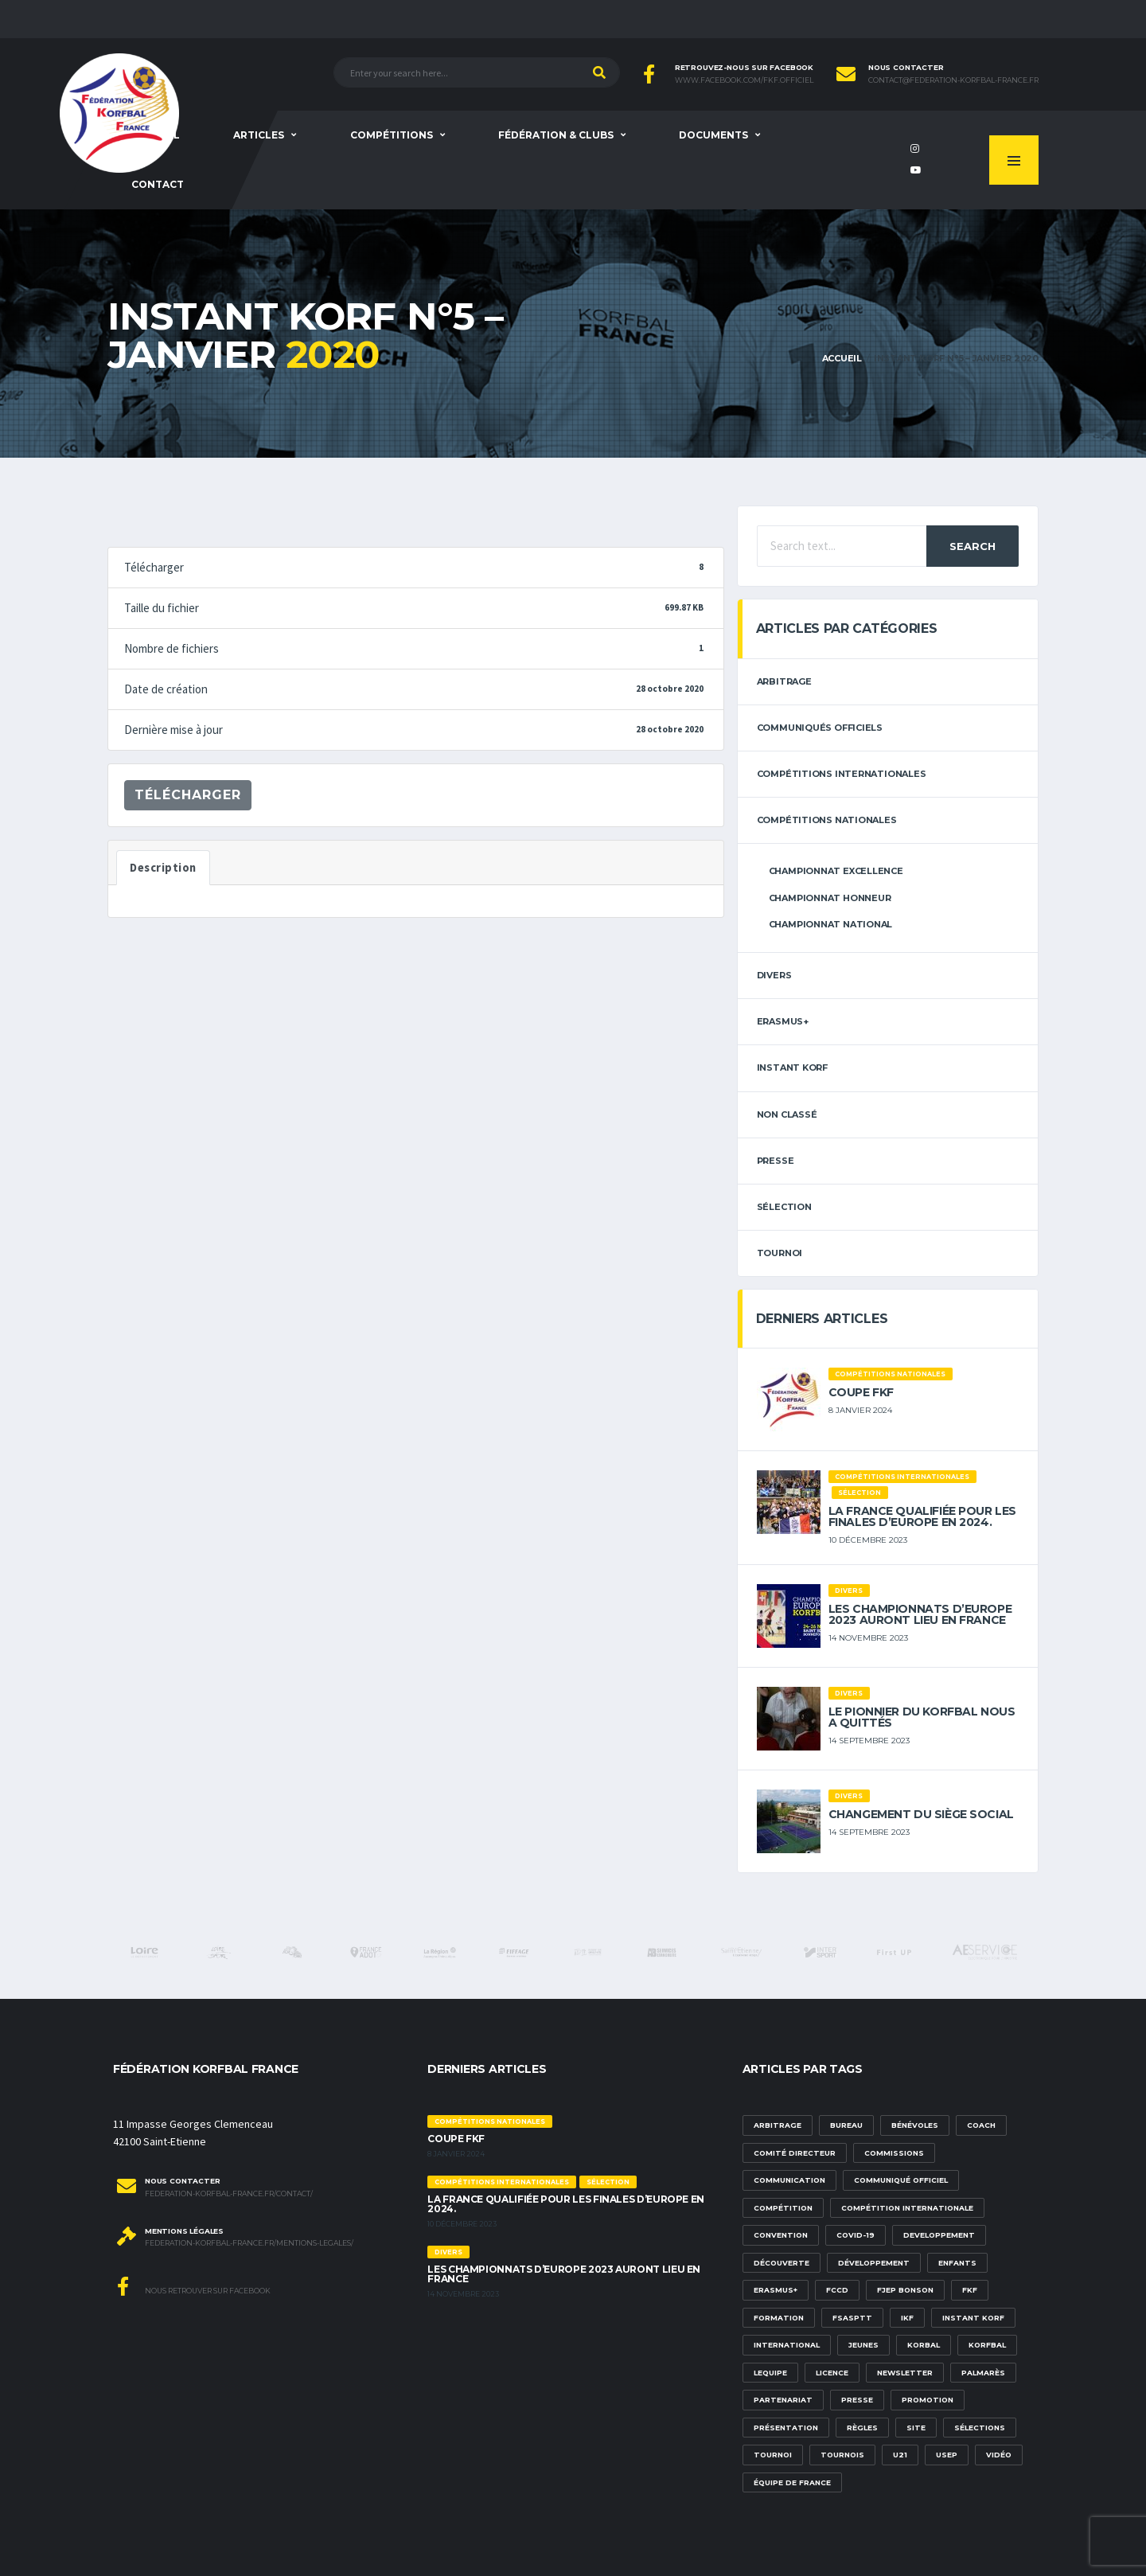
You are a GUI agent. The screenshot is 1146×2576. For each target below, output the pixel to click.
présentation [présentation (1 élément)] (786, 2427)
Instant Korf (792, 1067)
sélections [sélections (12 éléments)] (979, 2427)
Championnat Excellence (836, 870)
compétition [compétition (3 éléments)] (783, 2207)
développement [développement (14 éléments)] (874, 2262)
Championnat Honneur (830, 898)
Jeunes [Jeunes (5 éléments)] (863, 2344)
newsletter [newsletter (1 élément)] (905, 2372)
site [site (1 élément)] (916, 2427)
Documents (713, 135)
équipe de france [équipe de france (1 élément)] (792, 2482)
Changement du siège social (921, 1814)
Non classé (787, 1114)
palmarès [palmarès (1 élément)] (983, 2372)
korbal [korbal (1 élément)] (923, 2344)
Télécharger (187, 794)
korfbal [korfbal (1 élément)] (987, 2344)
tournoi (779, 1253)
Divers (774, 975)
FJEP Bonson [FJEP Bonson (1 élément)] (905, 2289)
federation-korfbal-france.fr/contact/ (229, 2194)
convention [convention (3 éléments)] (781, 2235)
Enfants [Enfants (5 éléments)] (957, 2262)
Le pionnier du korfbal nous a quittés (921, 1717)
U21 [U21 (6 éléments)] (900, 2454)
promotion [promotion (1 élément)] (927, 2399)
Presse (775, 1160)
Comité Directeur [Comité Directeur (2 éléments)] (795, 2153)
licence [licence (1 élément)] (832, 2372)
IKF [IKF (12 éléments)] (907, 2317)
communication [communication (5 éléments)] (789, 2180)
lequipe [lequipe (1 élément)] (770, 2372)
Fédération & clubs (556, 135)
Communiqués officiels (820, 727)
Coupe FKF (861, 1392)
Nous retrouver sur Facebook (194, 2286)
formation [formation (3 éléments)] (779, 2317)
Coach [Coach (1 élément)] (981, 2125)
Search (972, 546)
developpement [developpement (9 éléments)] (939, 2235)
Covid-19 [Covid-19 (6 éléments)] (855, 2235)
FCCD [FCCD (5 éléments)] (837, 2289)
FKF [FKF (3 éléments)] (969, 2289)
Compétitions (391, 135)
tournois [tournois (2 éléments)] (842, 2454)
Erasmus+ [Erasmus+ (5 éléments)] (775, 2289)
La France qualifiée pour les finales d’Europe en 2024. (922, 1516)
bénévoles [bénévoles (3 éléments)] (914, 2125)
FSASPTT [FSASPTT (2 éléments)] (852, 2317)
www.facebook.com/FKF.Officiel (744, 80)
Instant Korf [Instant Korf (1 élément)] (973, 2317)
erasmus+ (783, 1021)
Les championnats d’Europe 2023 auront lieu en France (920, 1614)
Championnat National (831, 924)
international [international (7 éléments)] (787, 2344)
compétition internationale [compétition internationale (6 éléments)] (907, 2207)
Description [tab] (163, 868)
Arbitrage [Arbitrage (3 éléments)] (777, 2125)
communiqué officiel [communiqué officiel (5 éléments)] (901, 2180)
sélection (784, 1206)
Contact (157, 184)
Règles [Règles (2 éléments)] (862, 2427)
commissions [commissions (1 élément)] (894, 2153)
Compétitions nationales (827, 819)
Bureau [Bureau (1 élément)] (846, 2125)
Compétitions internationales (841, 773)
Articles (258, 135)
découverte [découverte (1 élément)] (781, 2262)
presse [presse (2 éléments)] (857, 2399)
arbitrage (784, 681)
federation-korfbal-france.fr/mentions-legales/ (249, 2243)
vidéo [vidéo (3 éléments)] (999, 2454)
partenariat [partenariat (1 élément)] (783, 2399)
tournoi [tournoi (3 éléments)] (773, 2454)
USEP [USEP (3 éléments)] (946, 2454)
